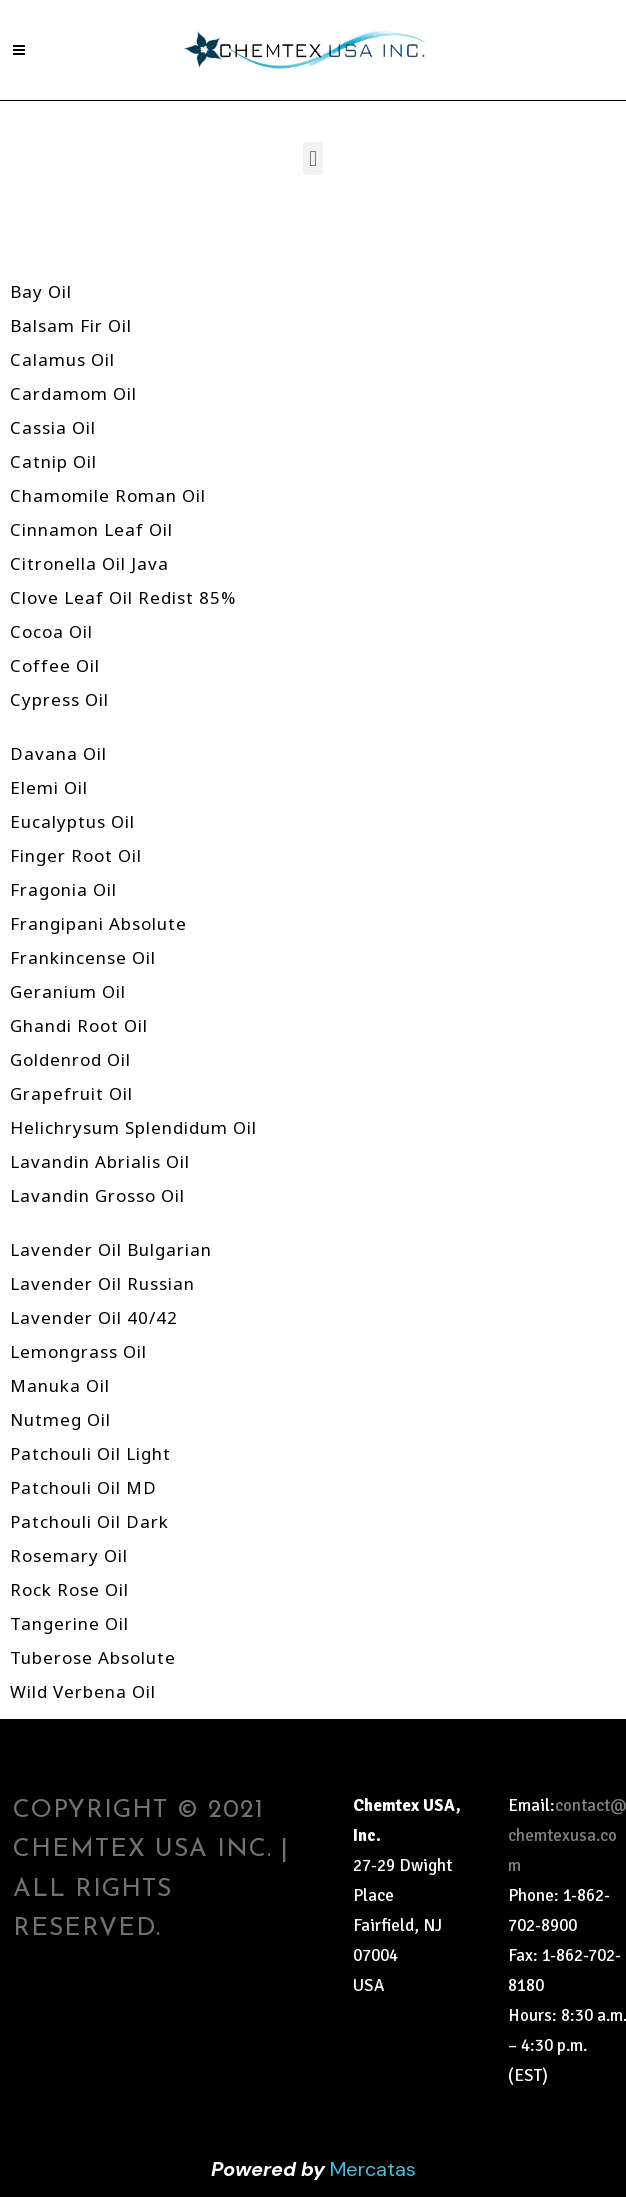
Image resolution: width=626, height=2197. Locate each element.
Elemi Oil (49, 787)
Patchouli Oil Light (90, 1453)
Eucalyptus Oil (72, 821)
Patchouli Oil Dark (89, 1521)
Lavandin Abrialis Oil (100, 1161)
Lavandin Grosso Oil (97, 1195)
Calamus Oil (62, 359)
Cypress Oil (59, 699)
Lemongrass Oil (78, 1351)
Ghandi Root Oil (79, 1025)
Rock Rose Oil (69, 1589)
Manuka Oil (60, 1385)
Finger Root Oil (76, 855)
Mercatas (373, 2169)
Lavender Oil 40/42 (94, 1317)
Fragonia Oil (63, 889)
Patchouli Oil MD (83, 1487)
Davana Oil (58, 753)
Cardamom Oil (73, 393)
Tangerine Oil (69, 1623)
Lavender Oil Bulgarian (111, 1249)
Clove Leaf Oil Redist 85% (123, 597)
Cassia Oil (53, 427)
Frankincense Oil (83, 957)
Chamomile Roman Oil (108, 495)
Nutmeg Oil (60, 1419)
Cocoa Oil (51, 631)
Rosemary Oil (69, 1555)
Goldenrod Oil (70, 1059)
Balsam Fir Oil (71, 325)
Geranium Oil (68, 991)
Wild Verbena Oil (83, 1691)
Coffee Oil (55, 665)
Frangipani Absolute (98, 923)
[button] (312, 158)
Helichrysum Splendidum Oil (133, 1127)
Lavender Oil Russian (102, 1283)
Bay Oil (41, 291)
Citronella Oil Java (89, 563)
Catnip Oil (53, 461)
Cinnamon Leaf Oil (91, 529)
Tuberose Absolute (93, 1657)
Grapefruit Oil (71, 1093)
